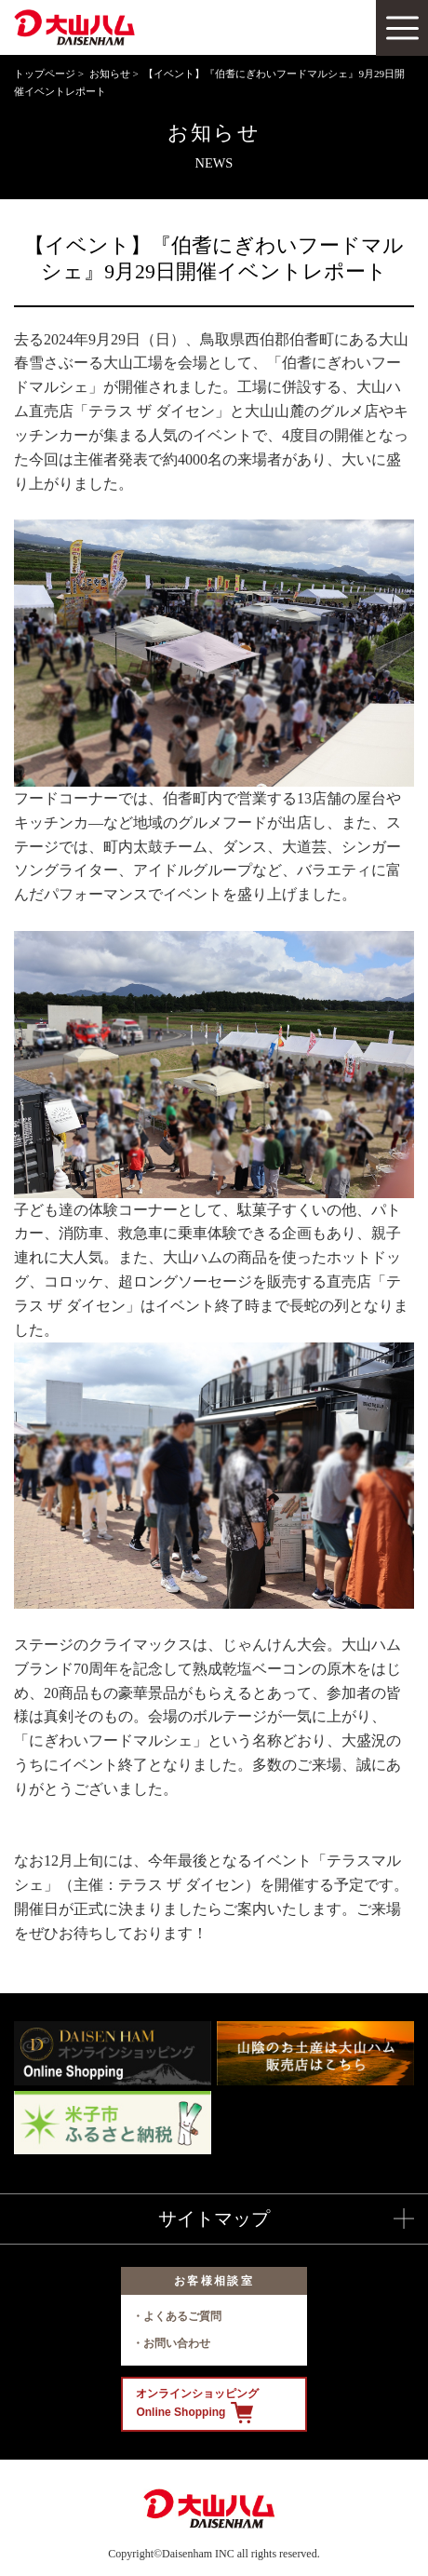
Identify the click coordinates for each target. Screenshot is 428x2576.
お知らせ (109, 73)
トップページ (44, 73)
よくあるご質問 (182, 2316)
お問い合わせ (176, 2343)
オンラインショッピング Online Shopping (197, 2405)
